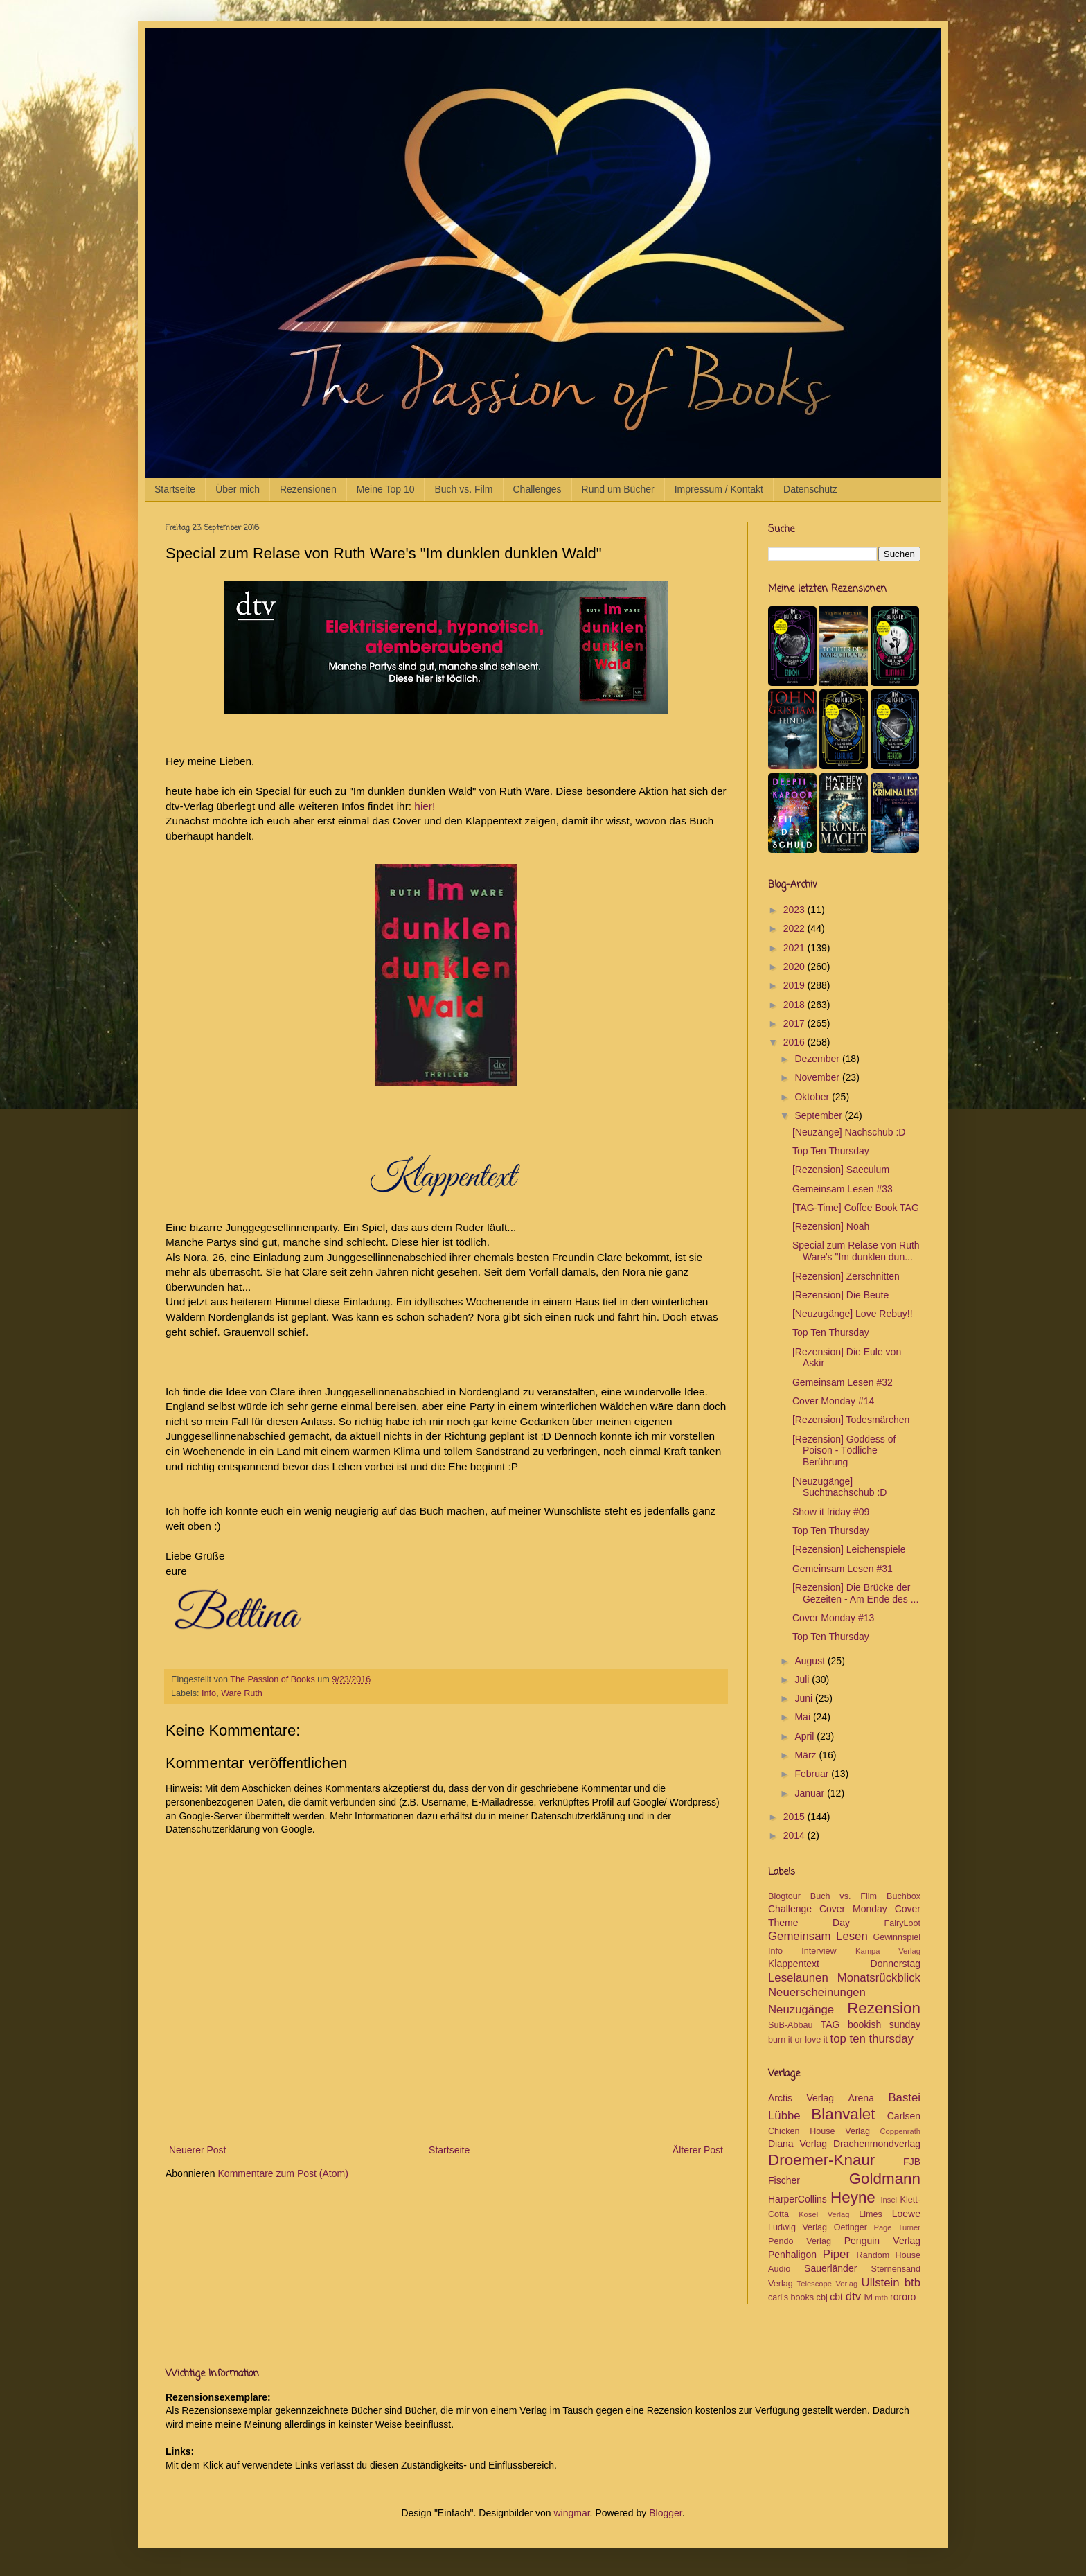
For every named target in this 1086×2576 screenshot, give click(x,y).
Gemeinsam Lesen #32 (842, 1382)
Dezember (818, 1058)
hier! (424, 806)
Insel (888, 2200)
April (805, 1736)
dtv (853, 2296)
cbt (836, 2296)
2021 (795, 947)
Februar (812, 1773)
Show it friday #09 (830, 1511)
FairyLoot (902, 1923)
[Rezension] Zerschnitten (846, 1276)
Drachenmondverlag (876, 2143)
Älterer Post (698, 2149)
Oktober (813, 1096)
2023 (795, 909)
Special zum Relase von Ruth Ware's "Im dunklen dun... (856, 1251)
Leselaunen (798, 1977)
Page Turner (896, 2227)
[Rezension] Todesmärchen (850, 1419)
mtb (881, 2297)
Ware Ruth (241, 1693)
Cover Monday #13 (833, 1617)
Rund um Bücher (618, 489)
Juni (804, 1698)
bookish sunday (884, 2024)
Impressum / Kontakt (719, 489)
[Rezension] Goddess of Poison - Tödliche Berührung (844, 1450)
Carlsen (903, 2115)
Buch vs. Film (463, 489)
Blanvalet (843, 2114)
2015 (795, 1816)
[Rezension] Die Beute (840, 1294)
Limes (870, 2214)
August (810, 1660)
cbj (822, 2297)
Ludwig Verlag (797, 2227)
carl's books (791, 2297)
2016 (795, 1042)
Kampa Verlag (887, 1951)
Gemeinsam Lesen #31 (842, 1568)
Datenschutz (810, 489)
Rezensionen (308, 489)
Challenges (537, 489)
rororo (903, 2296)
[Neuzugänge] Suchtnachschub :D (839, 1487)
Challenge (790, 1908)
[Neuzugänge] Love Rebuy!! (852, 1313)
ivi (868, 2297)
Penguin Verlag (882, 2240)
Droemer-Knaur (821, 2160)
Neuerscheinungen (817, 1992)
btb (912, 2282)
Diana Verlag (797, 2143)
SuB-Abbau (790, 2025)
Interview (818, 1951)
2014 (795, 1835)
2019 (795, 985)
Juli (803, 1679)
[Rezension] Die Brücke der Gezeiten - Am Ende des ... (855, 1593)
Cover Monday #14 (833, 1400)
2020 (795, 966)
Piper (836, 2254)
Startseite (174, 489)
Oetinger (850, 2227)
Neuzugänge (801, 2009)
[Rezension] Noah (830, 1226)
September (819, 1115)
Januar (810, 1793)
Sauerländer (830, 2268)
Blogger (665, 2512)
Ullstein (881, 2282)
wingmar (571, 2512)
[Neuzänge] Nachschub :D (848, 1132)
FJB (911, 2161)
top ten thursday (872, 2038)
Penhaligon (792, 2254)
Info (209, 1693)
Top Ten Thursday (830, 1150)
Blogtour (784, 1896)
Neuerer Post (197, 2149)
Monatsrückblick (878, 1977)
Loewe (906, 2213)
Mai (803, 1716)
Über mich (237, 489)
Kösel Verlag (824, 2214)
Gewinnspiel (896, 1937)
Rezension (883, 2008)
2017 (795, 1023)
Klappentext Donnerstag (844, 1963)
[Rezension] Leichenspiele (848, 1549)
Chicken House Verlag (819, 2131)
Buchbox (903, 1896)
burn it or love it (798, 2040)
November (818, 1077)
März (806, 1755)
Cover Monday (853, 1908)
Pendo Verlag (799, 2241)
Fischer (784, 2180)
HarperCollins (797, 2199)
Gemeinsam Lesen (818, 1936)
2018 (795, 1004)
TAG (830, 2024)
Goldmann (884, 2178)
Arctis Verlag (801, 2097)
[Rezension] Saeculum (840, 1169)
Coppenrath (900, 2131)
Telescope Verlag (827, 2283)
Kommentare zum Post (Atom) (283, 2173)
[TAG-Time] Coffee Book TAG (855, 1207)
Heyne (852, 2197)
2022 (795, 928)
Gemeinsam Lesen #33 (842, 1188)
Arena (861, 2097)
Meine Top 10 (386, 489)
